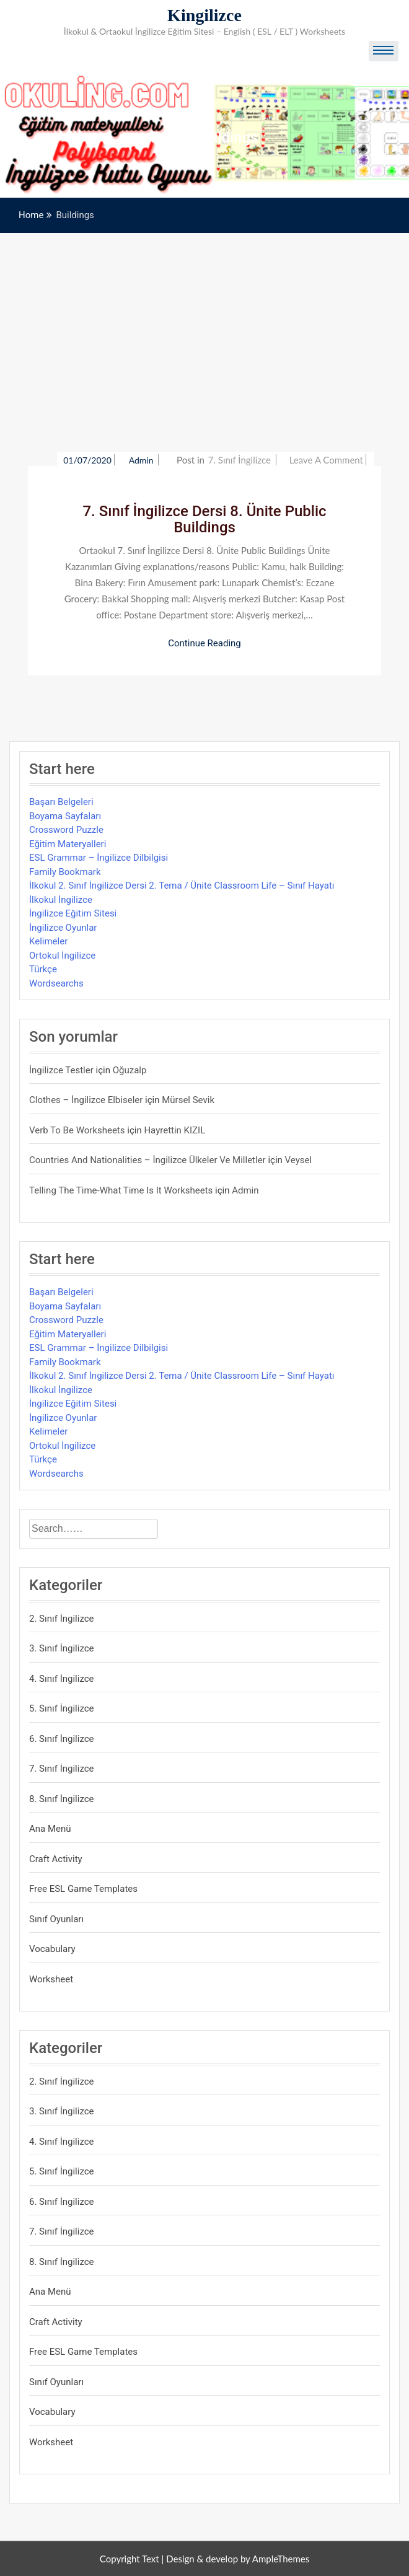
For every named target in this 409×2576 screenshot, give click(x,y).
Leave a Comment (326, 459)
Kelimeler (48, 941)
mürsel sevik (188, 1100)
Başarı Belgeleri (61, 801)
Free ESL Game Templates (83, 1888)
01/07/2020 (87, 460)
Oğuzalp (130, 1070)
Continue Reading (204, 643)
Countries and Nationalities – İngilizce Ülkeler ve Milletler (147, 1160)
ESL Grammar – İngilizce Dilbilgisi (98, 857)
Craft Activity (55, 1859)
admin (142, 460)
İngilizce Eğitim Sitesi (73, 913)
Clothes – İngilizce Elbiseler (86, 1100)
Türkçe (43, 969)
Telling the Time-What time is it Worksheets (121, 1190)
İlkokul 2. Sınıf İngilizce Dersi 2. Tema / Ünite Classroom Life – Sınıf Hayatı (182, 885)
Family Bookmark (65, 871)
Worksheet (51, 1979)
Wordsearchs (56, 983)
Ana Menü (50, 1828)
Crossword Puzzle (66, 829)
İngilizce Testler (61, 1070)
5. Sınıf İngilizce (61, 1708)
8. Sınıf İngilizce (61, 1799)
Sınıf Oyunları (56, 1919)
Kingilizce (204, 15)
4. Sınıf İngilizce (61, 1678)
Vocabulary (52, 1948)
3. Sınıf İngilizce (61, 1648)
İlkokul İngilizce (60, 899)
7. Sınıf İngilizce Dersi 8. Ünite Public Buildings (204, 519)
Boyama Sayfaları (65, 816)
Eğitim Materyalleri (67, 844)
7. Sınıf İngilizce (239, 459)
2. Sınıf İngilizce (61, 1618)
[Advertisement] (204, 326)
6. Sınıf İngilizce (61, 1738)
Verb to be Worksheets (77, 1130)
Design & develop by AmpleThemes (237, 2558)
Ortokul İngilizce (62, 955)
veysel (298, 1160)
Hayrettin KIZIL (174, 1130)
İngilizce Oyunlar (63, 927)
